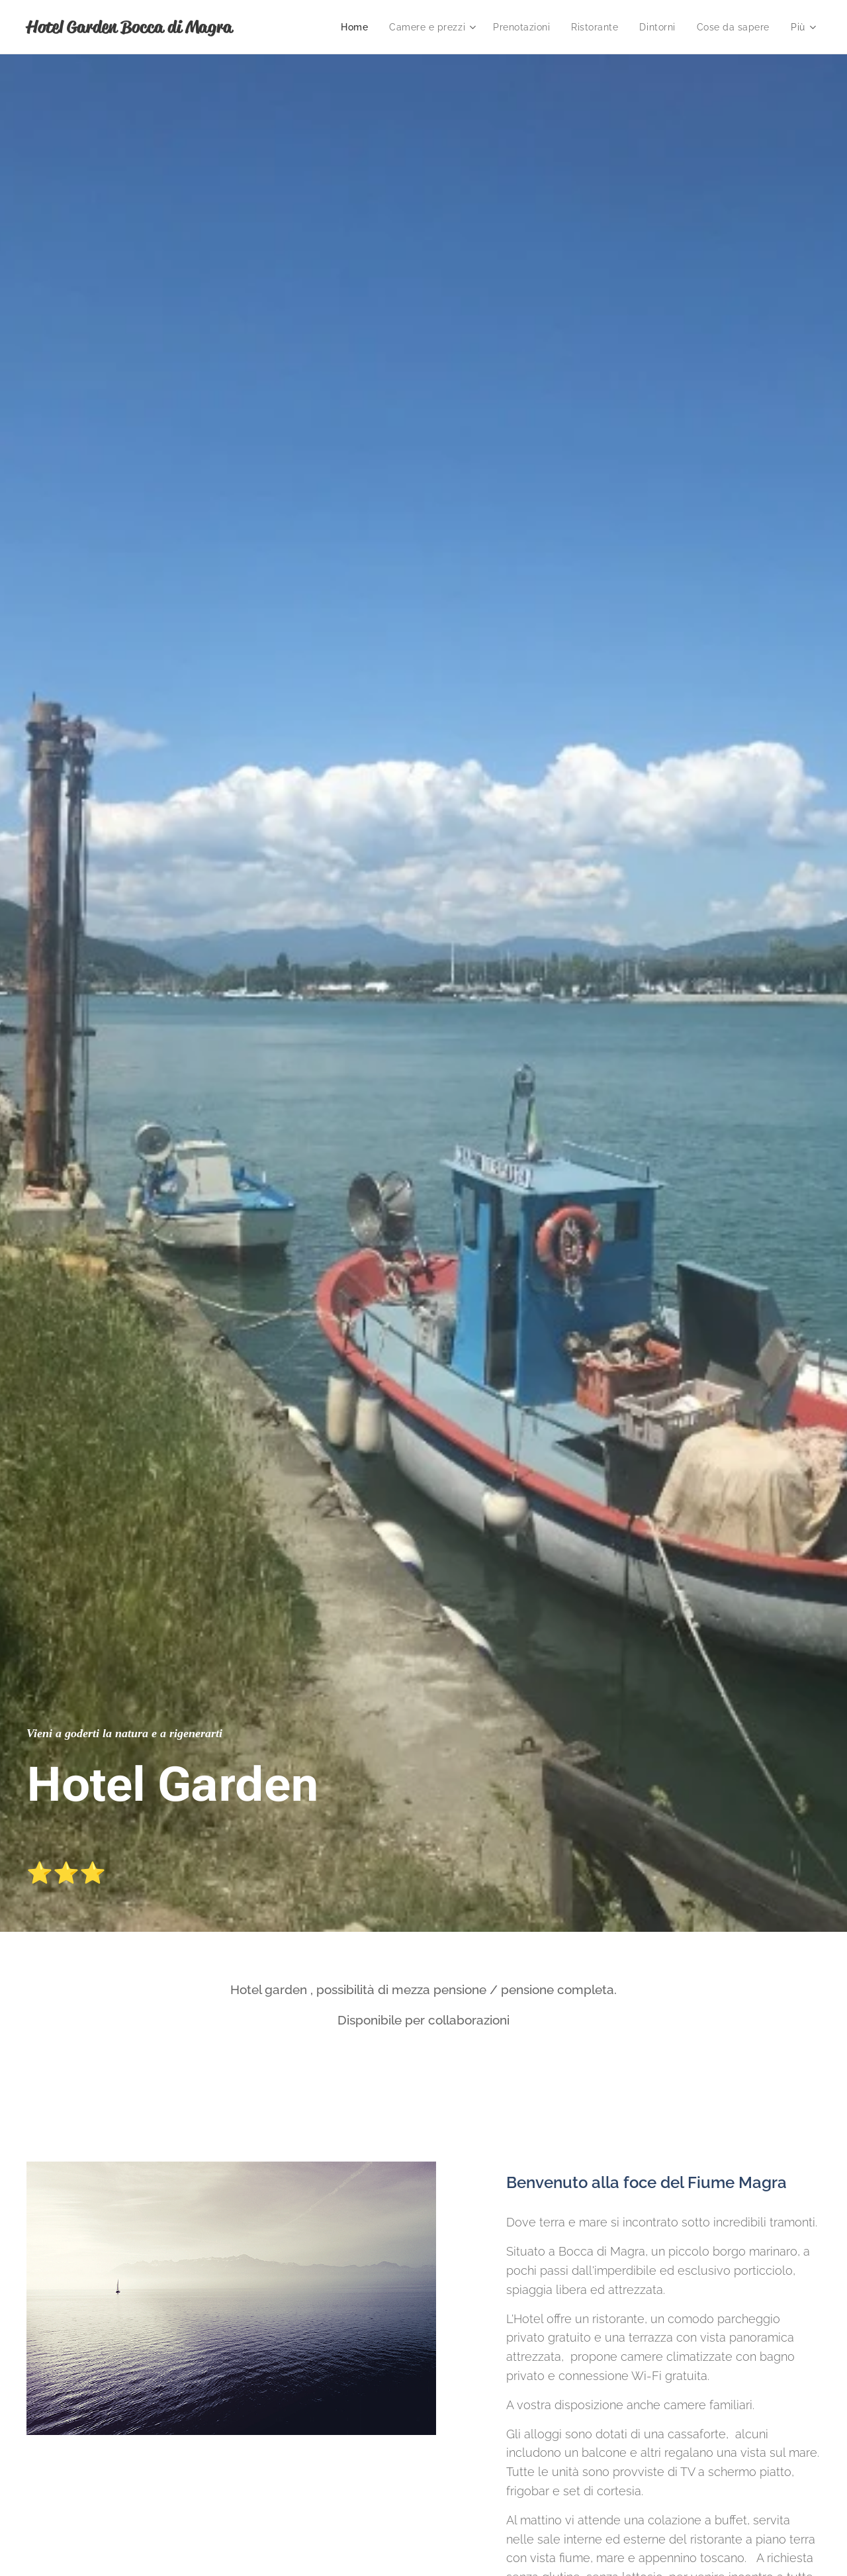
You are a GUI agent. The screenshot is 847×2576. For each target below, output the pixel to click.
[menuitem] (351, 27)
